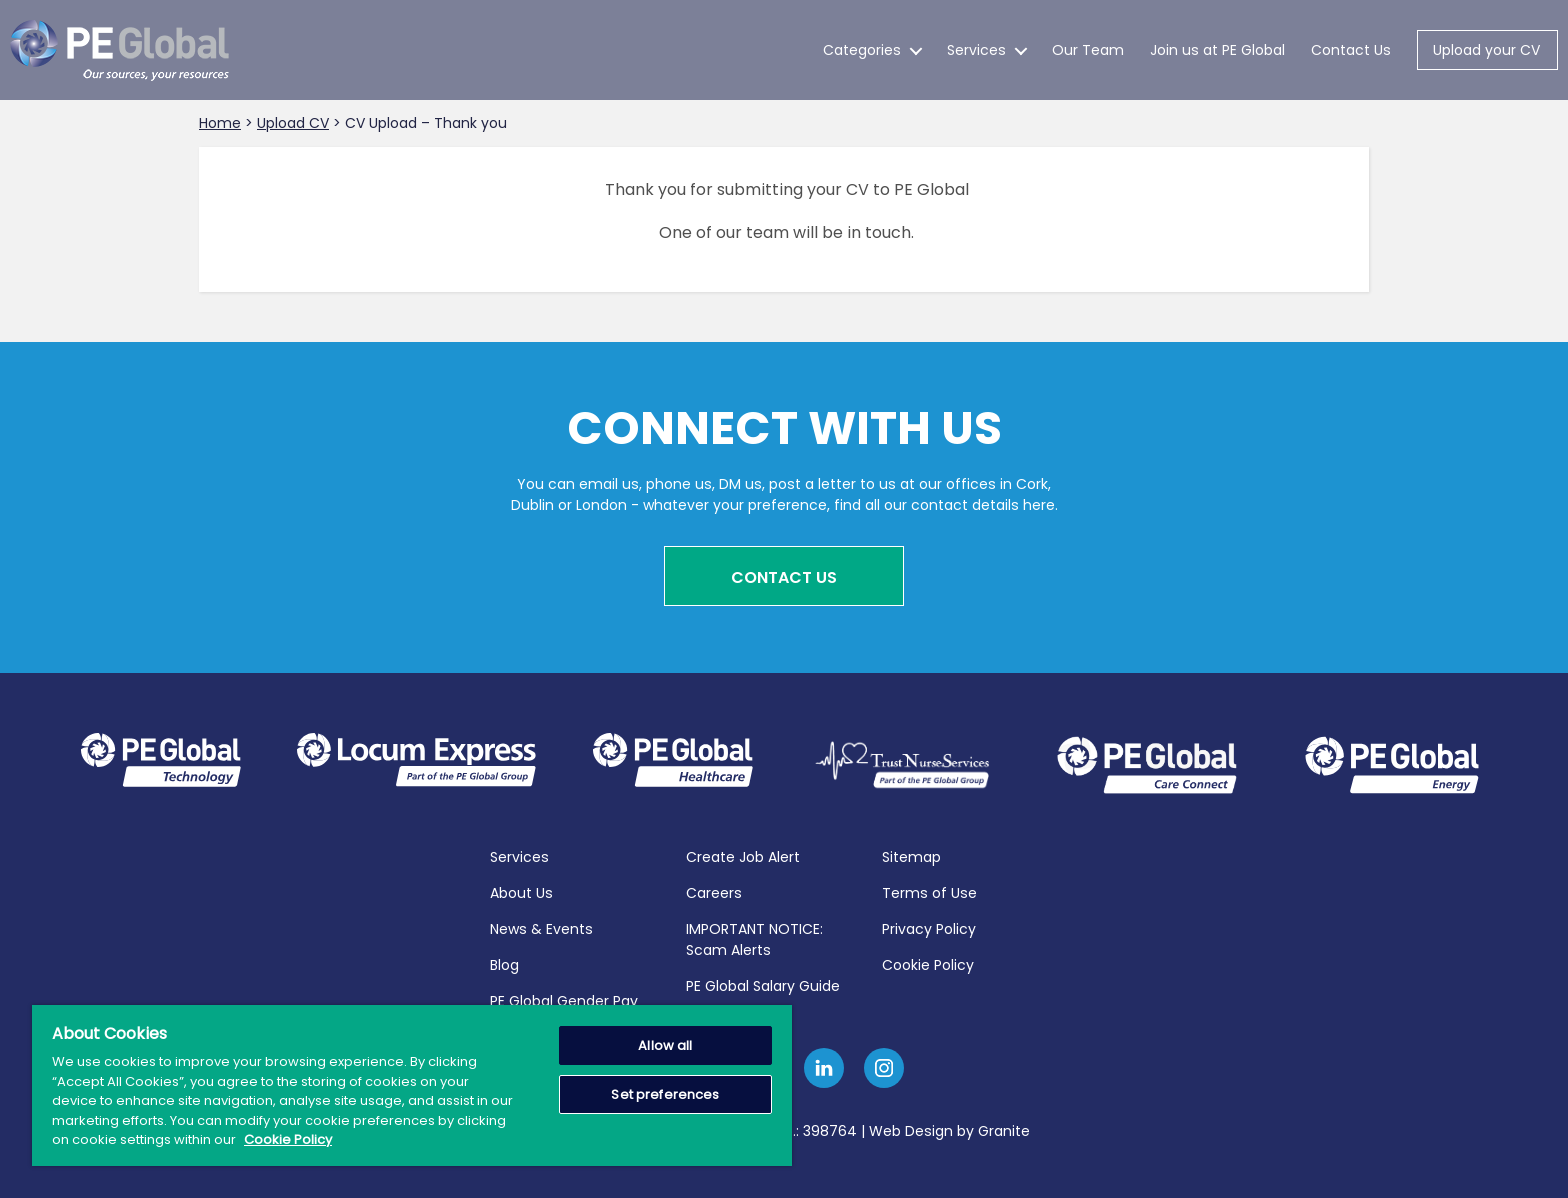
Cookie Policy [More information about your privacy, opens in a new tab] (288, 1139)
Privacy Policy (929, 925)
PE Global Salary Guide (763, 982)
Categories (862, 50)
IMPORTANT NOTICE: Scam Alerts (754, 935)
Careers (714, 889)
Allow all (665, 1045)
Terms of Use (929, 889)
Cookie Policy (928, 961)
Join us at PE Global (1217, 50)
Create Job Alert (743, 853)
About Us (521, 889)
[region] (412, 1085)
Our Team (1088, 50)
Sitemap (911, 853)
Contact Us (1351, 50)
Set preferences (665, 1094)
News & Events (541, 925)
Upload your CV (1486, 50)
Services (976, 50)
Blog (504, 961)
